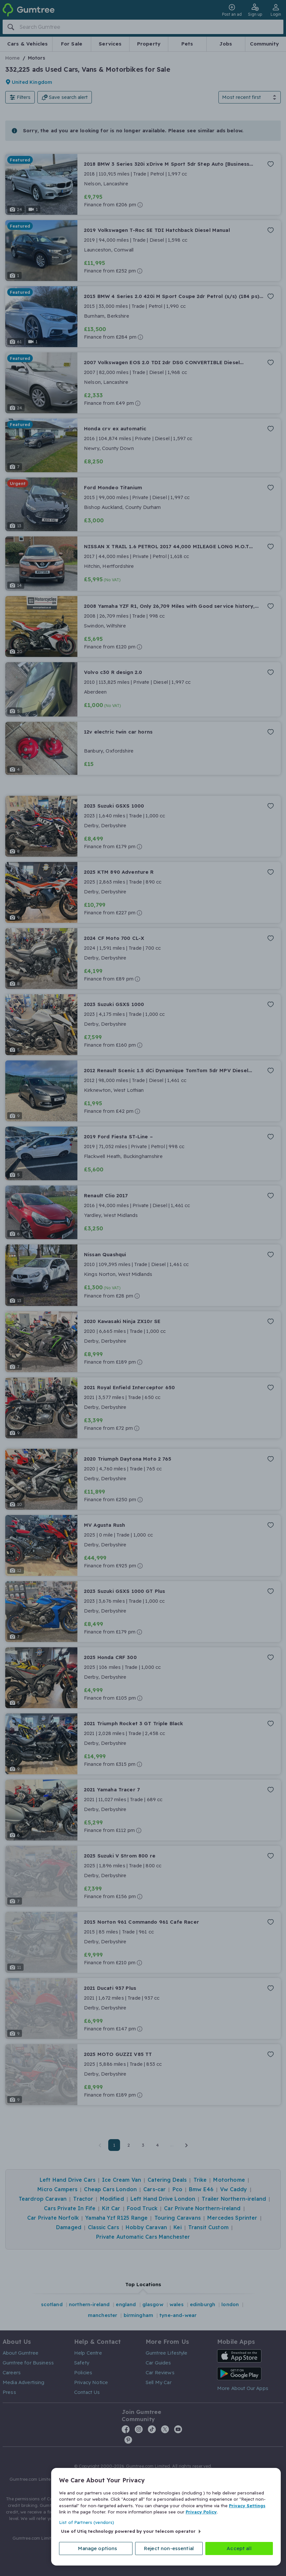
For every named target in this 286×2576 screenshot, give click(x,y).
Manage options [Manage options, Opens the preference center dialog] (97, 2548)
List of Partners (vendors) (86, 2522)
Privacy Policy (201, 2511)
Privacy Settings (247, 2505)
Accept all (239, 2548)
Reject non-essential (169, 2548)
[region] (166, 2517)
